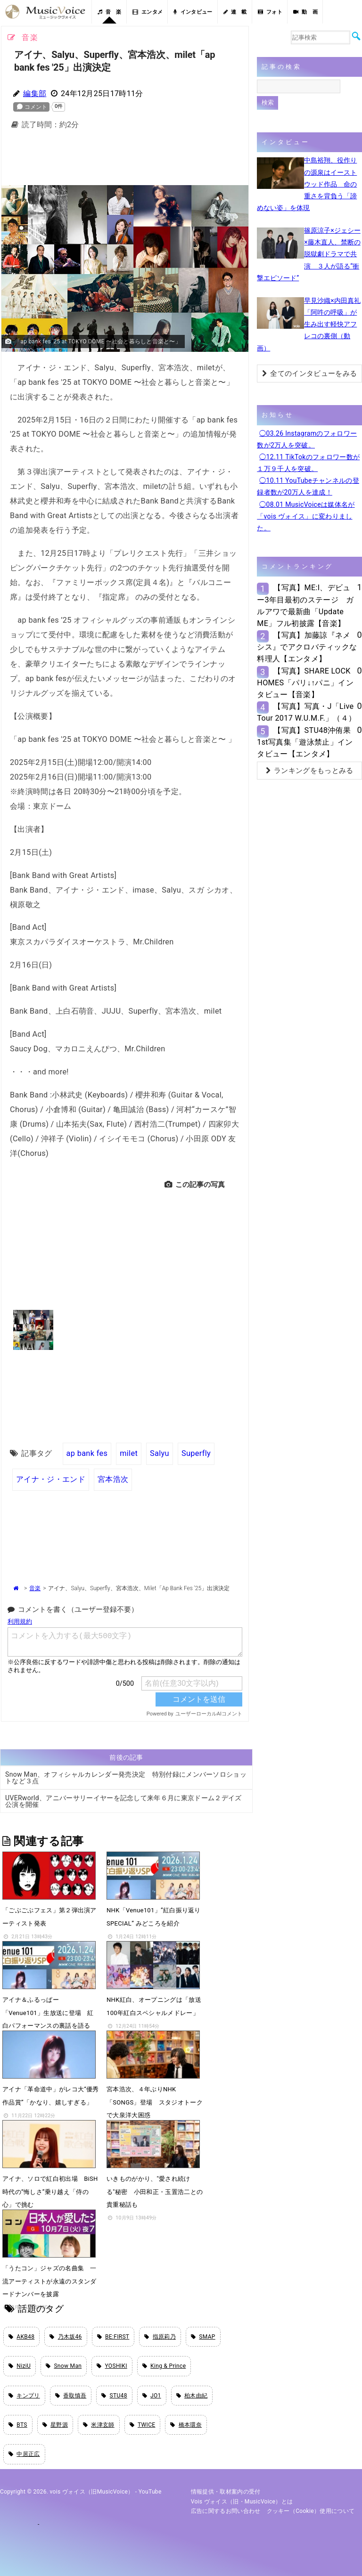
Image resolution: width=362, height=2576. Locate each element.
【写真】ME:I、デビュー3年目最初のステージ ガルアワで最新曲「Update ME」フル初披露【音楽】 (305, 605)
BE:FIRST (113, 2336)
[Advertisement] (154, 160)
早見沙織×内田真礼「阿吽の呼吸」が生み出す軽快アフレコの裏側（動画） (308, 324)
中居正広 (24, 2454)
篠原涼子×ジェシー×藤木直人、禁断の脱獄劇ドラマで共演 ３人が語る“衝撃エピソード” (308, 254)
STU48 (114, 2395)
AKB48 (21, 2336)
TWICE (143, 2425)
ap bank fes (87, 1453)
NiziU (19, 2366)
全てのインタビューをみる (309, 373)
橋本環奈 (186, 2425)
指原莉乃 (160, 2336)
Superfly (196, 1453)
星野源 (55, 2425)
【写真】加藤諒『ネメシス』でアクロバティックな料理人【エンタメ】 (307, 647)
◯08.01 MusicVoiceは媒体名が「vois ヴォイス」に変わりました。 (305, 516)
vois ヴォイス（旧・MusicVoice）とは (242, 2501)
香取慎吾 (71, 2395)
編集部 (34, 93)
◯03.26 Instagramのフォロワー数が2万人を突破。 (307, 439)
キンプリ (24, 2395)
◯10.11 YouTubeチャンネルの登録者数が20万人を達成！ (308, 486)
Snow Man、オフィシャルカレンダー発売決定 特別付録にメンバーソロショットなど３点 (126, 1778)
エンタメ (147, 12)
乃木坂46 (65, 2336)
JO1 (151, 2395)
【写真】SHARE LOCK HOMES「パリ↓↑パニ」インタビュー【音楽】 (305, 682)
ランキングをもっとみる (310, 770)
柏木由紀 (192, 2395)
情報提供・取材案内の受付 (226, 2491)
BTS (17, 2425)
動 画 (305, 12)
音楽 (35, 1588)
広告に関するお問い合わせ (226, 2511)
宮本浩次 (113, 1479)
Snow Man (64, 2366)
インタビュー (192, 12)
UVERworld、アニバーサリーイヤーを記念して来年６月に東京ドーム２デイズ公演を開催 (123, 1801)
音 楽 (109, 12)
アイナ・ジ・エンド (50, 1479)
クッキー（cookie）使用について (311, 2511)
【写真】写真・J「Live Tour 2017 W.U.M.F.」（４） (306, 712)
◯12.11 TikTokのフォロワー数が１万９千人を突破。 (308, 462)
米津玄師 (99, 2425)
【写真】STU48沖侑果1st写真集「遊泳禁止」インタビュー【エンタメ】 (305, 742)
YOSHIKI (112, 2366)
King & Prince (164, 2366)
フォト (270, 12)
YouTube (150, 2491)
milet (129, 1453)
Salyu (159, 1453)
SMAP (203, 2336)
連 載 (235, 12)
